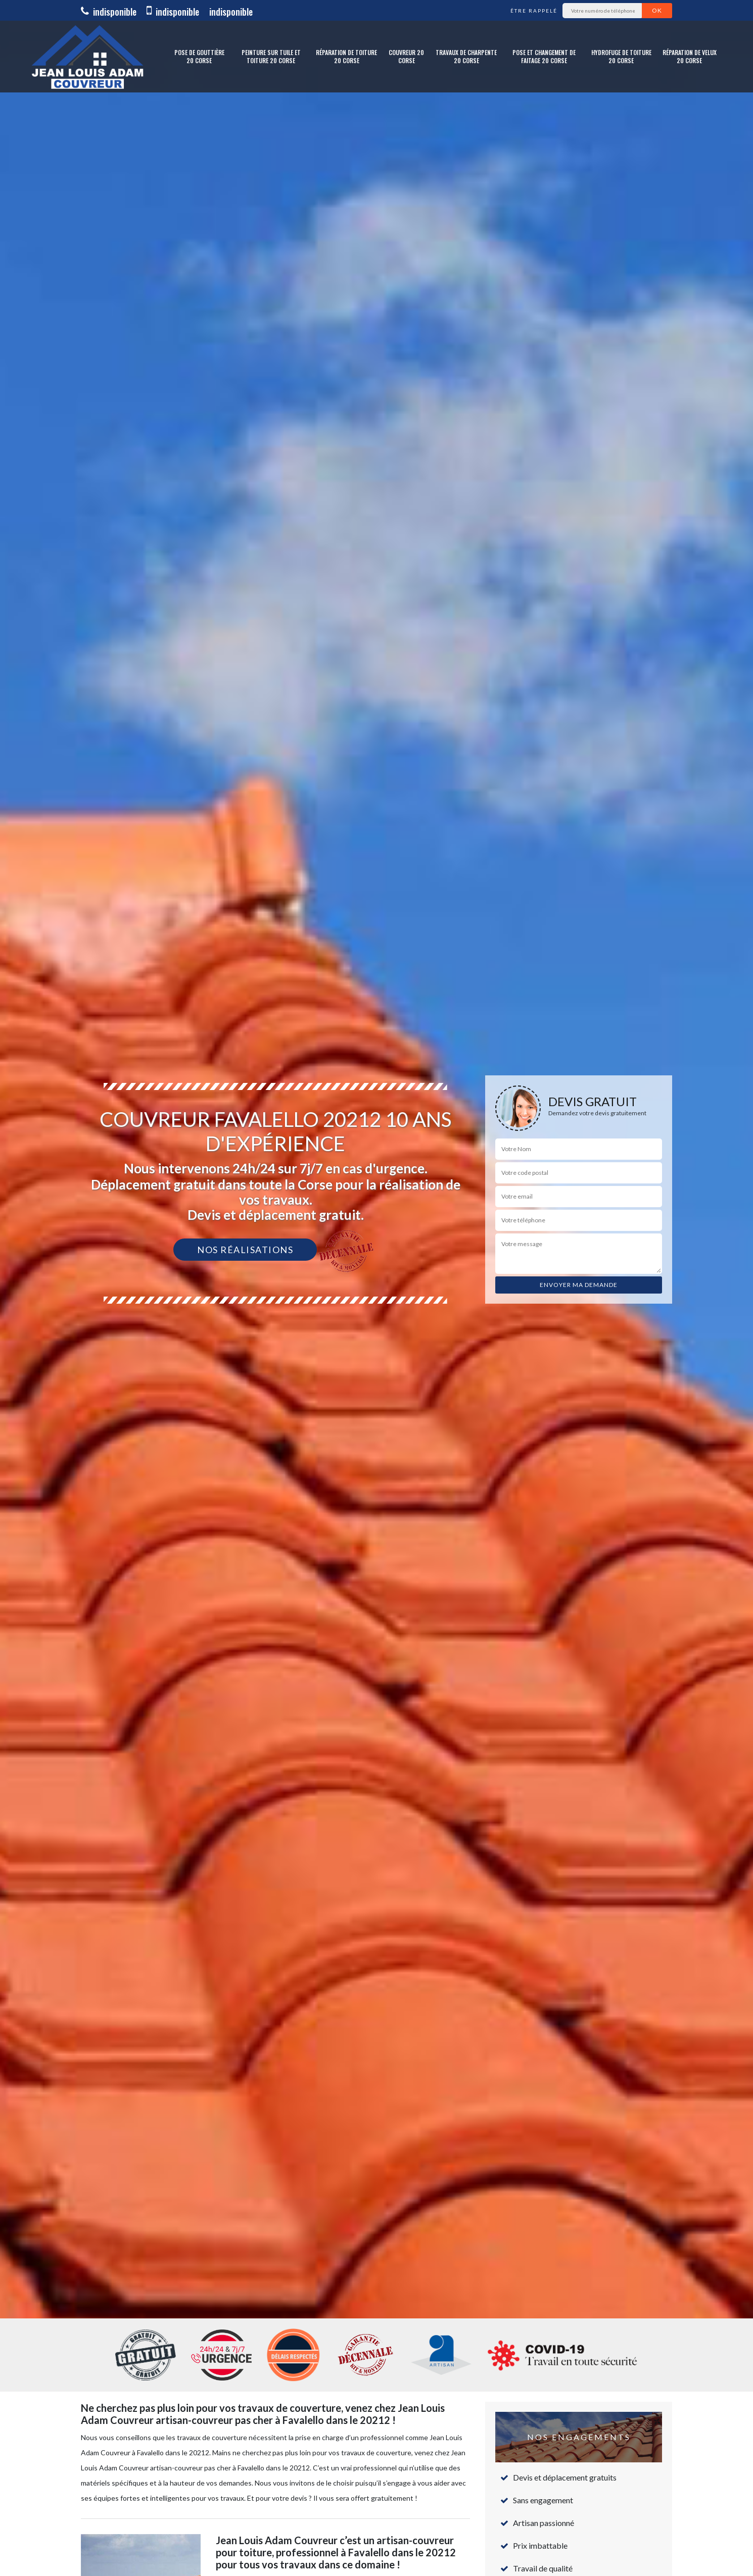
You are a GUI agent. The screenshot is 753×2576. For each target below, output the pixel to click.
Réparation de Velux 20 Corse (690, 56)
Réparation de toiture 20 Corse (346, 56)
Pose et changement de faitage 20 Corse (544, 56)
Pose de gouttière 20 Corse (199, 56)
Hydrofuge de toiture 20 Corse (621, 56)
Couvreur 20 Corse (406, 56)
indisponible (108, 11)
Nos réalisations (245, 1249)
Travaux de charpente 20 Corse (466, 56)
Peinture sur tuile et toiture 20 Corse (271, 56)
